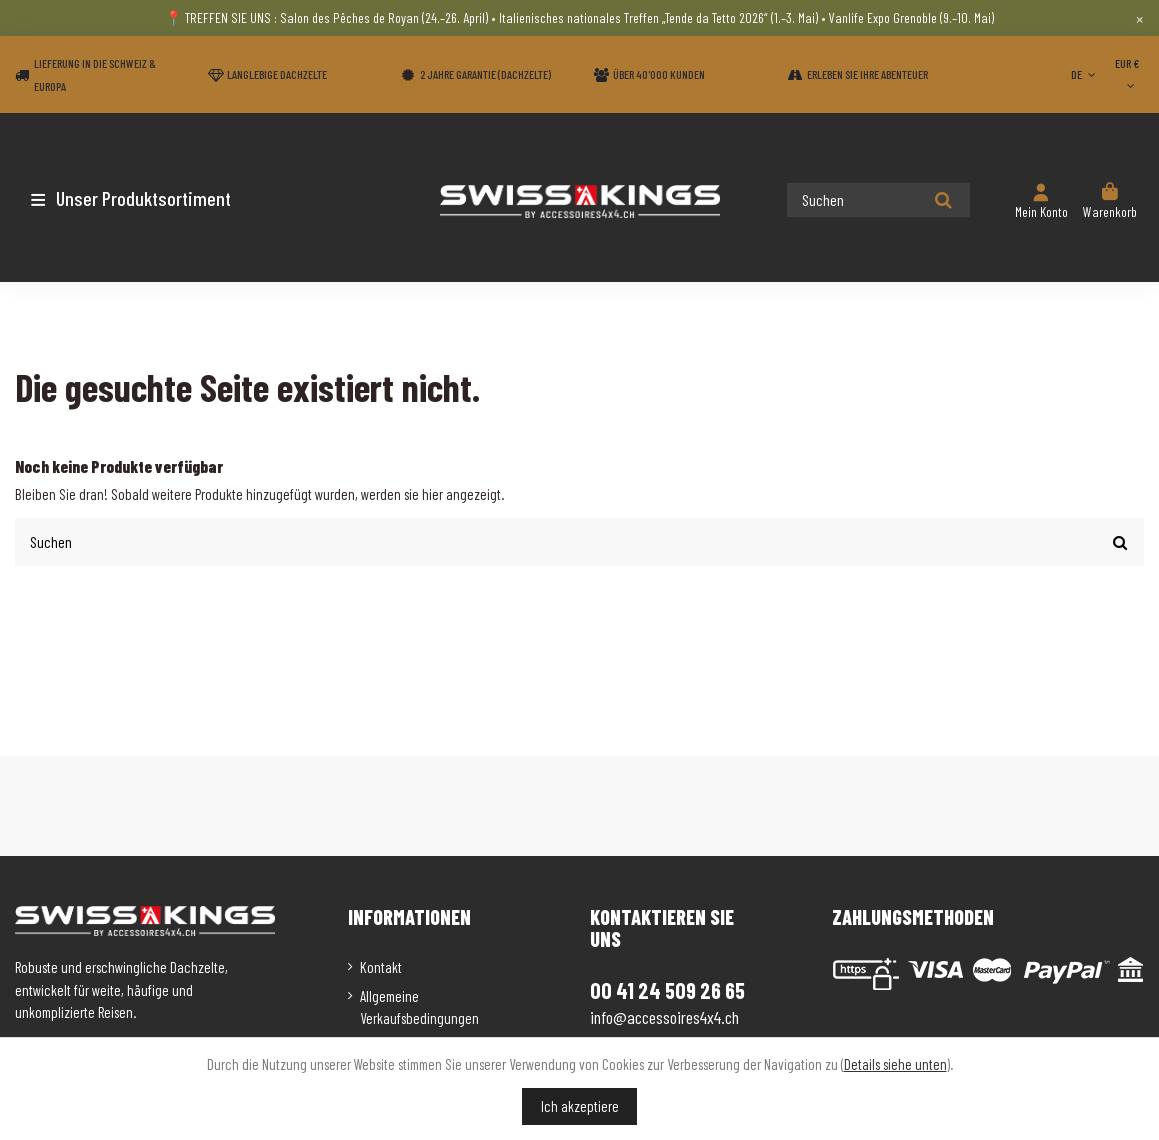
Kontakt (381, 967)
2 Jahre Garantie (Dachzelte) (485, 74)
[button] (132, 198)
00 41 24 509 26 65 (667, 990)
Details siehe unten (895, 1064)
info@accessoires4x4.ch (664, 1017)
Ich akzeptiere (580, 1106)
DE (1085, 74)
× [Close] (1139, 18)
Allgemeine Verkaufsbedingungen (419, 1007)
